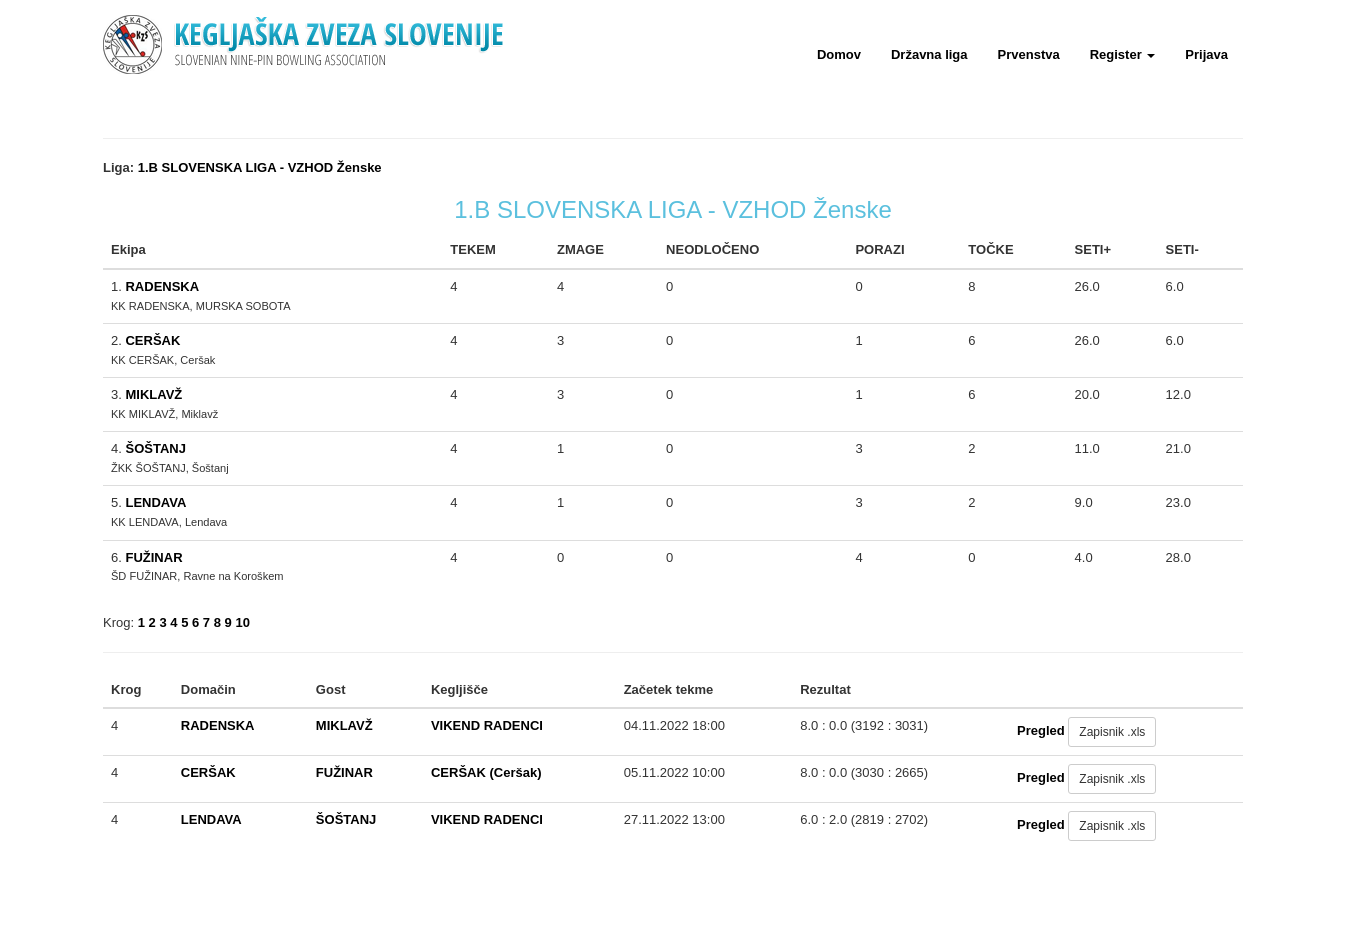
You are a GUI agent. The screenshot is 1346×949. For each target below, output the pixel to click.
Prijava (1206, 54)
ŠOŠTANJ (155, 448)
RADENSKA (162, 286)
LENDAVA (155, 502)
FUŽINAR (153, 557)
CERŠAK (152, 340)
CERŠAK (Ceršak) (486, 772)
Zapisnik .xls (1112, 732)
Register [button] (1123, 54)
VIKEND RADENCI (487, 725)
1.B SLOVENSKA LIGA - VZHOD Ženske (260, 167)
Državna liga (929, 54)
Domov (839, 54)
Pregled (1041, 731)
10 (242, 622)
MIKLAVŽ (153, 394)
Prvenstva (1029, 54)
